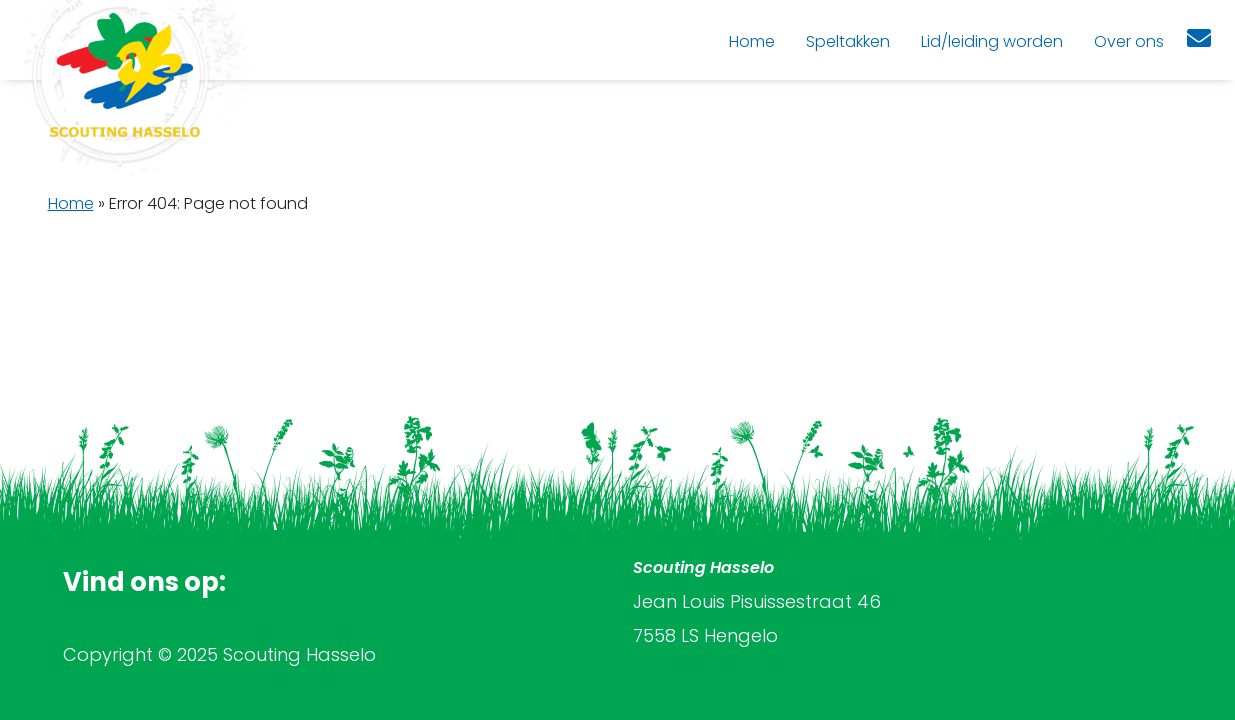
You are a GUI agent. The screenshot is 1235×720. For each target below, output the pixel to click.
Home (71, 203)
